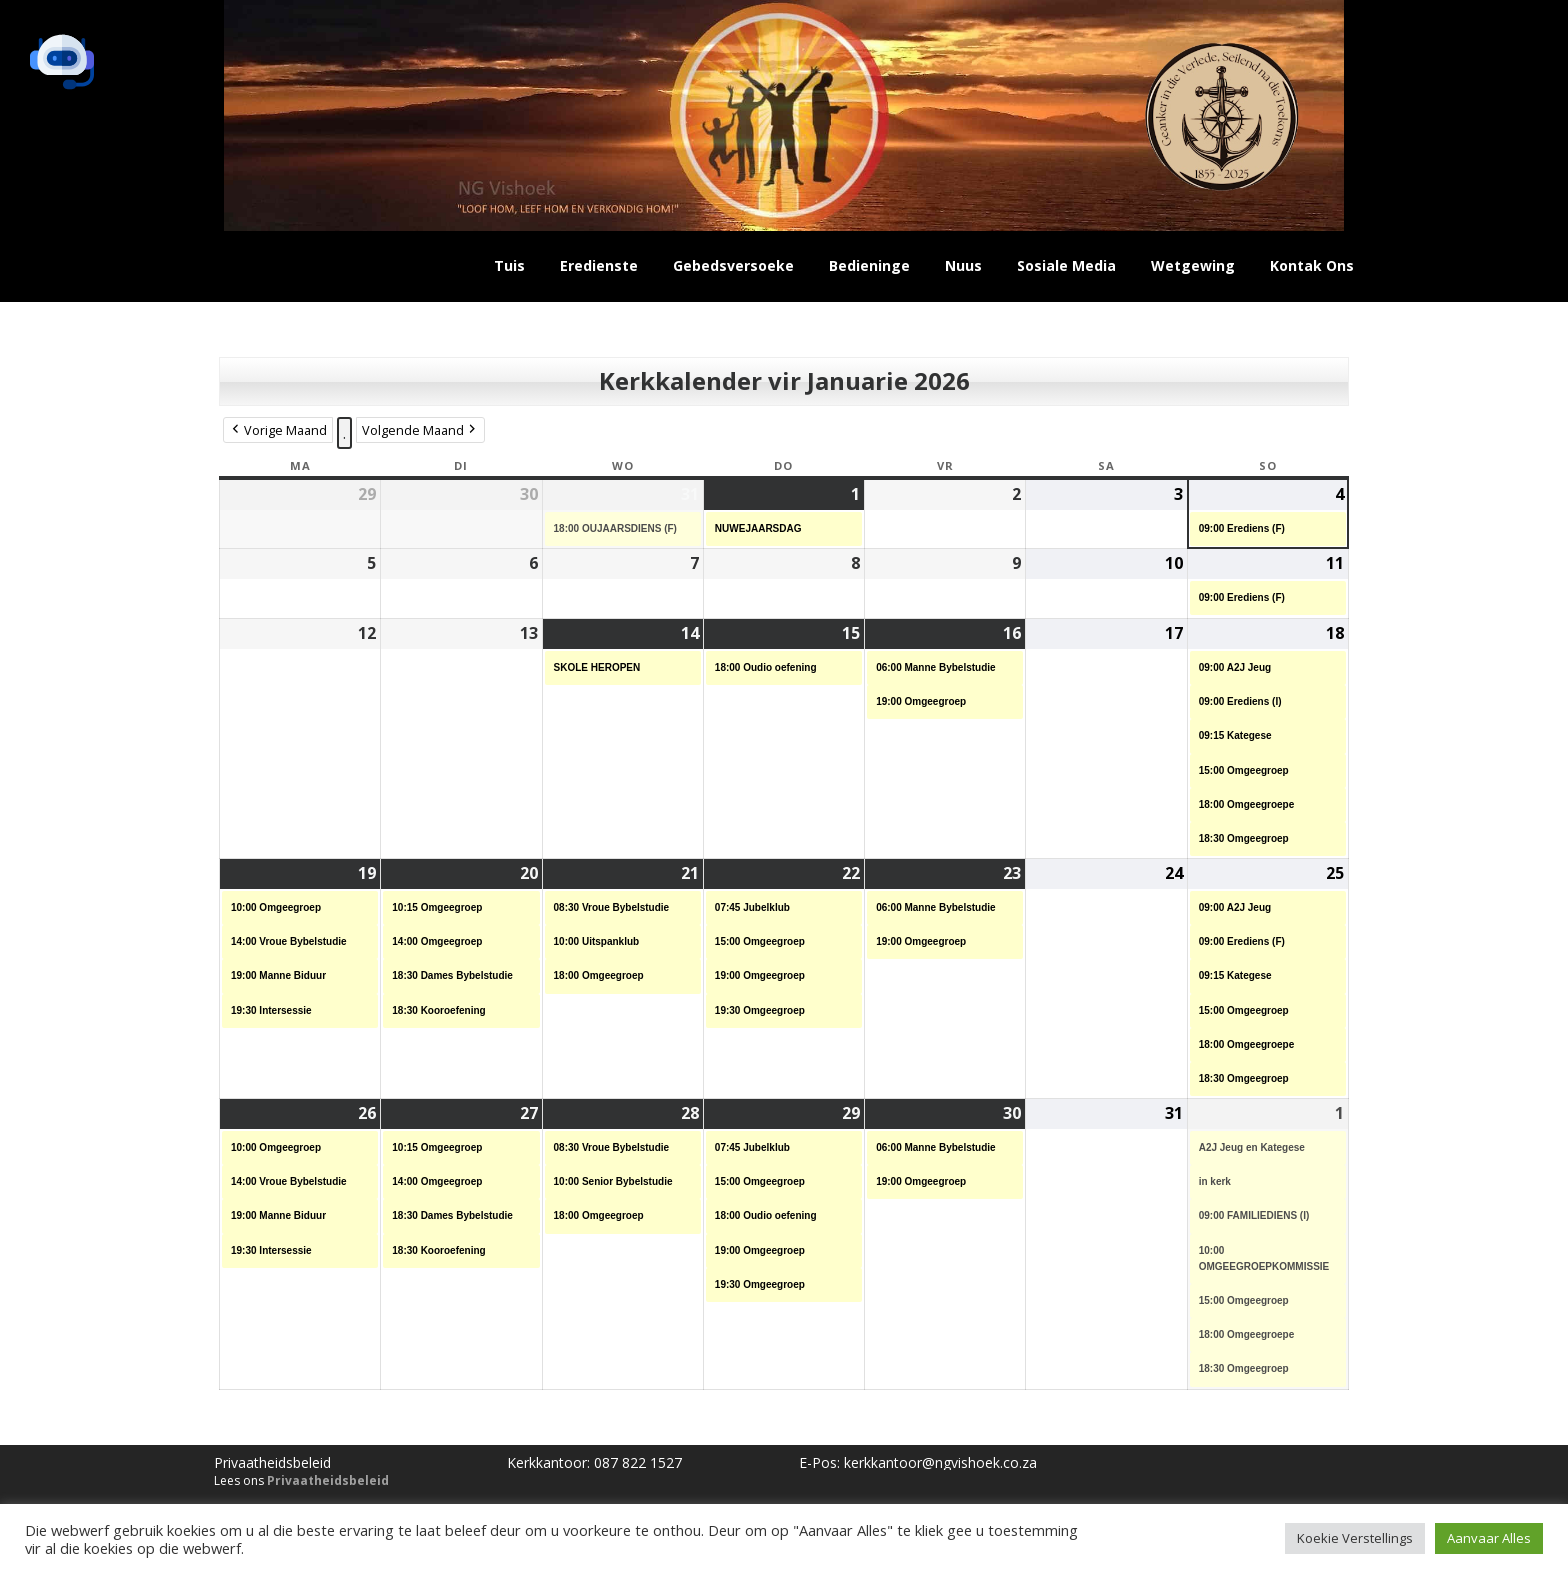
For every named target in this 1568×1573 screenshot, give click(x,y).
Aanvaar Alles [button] (1489, 1538)
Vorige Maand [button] (278, 430)
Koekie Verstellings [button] (1355, 1538)
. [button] (344, 433)
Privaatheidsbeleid (328, 1480)
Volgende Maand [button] (420, 430)
